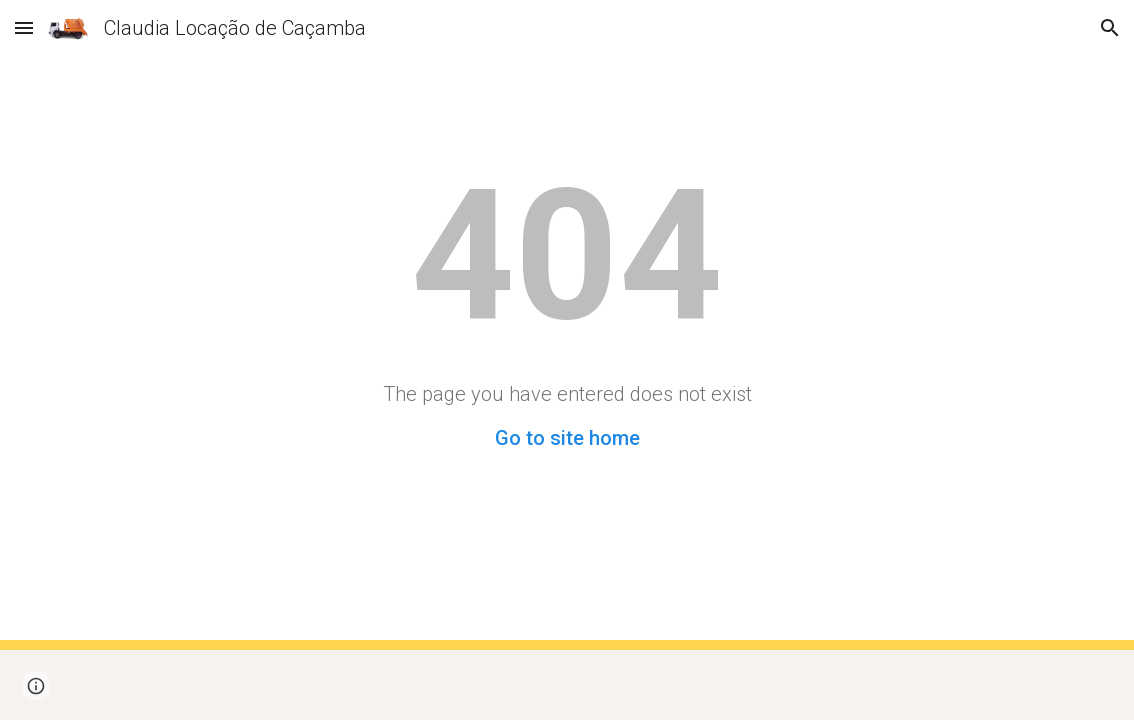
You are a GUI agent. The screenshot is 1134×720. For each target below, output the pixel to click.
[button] (24, 27)
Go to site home (567, 438)
